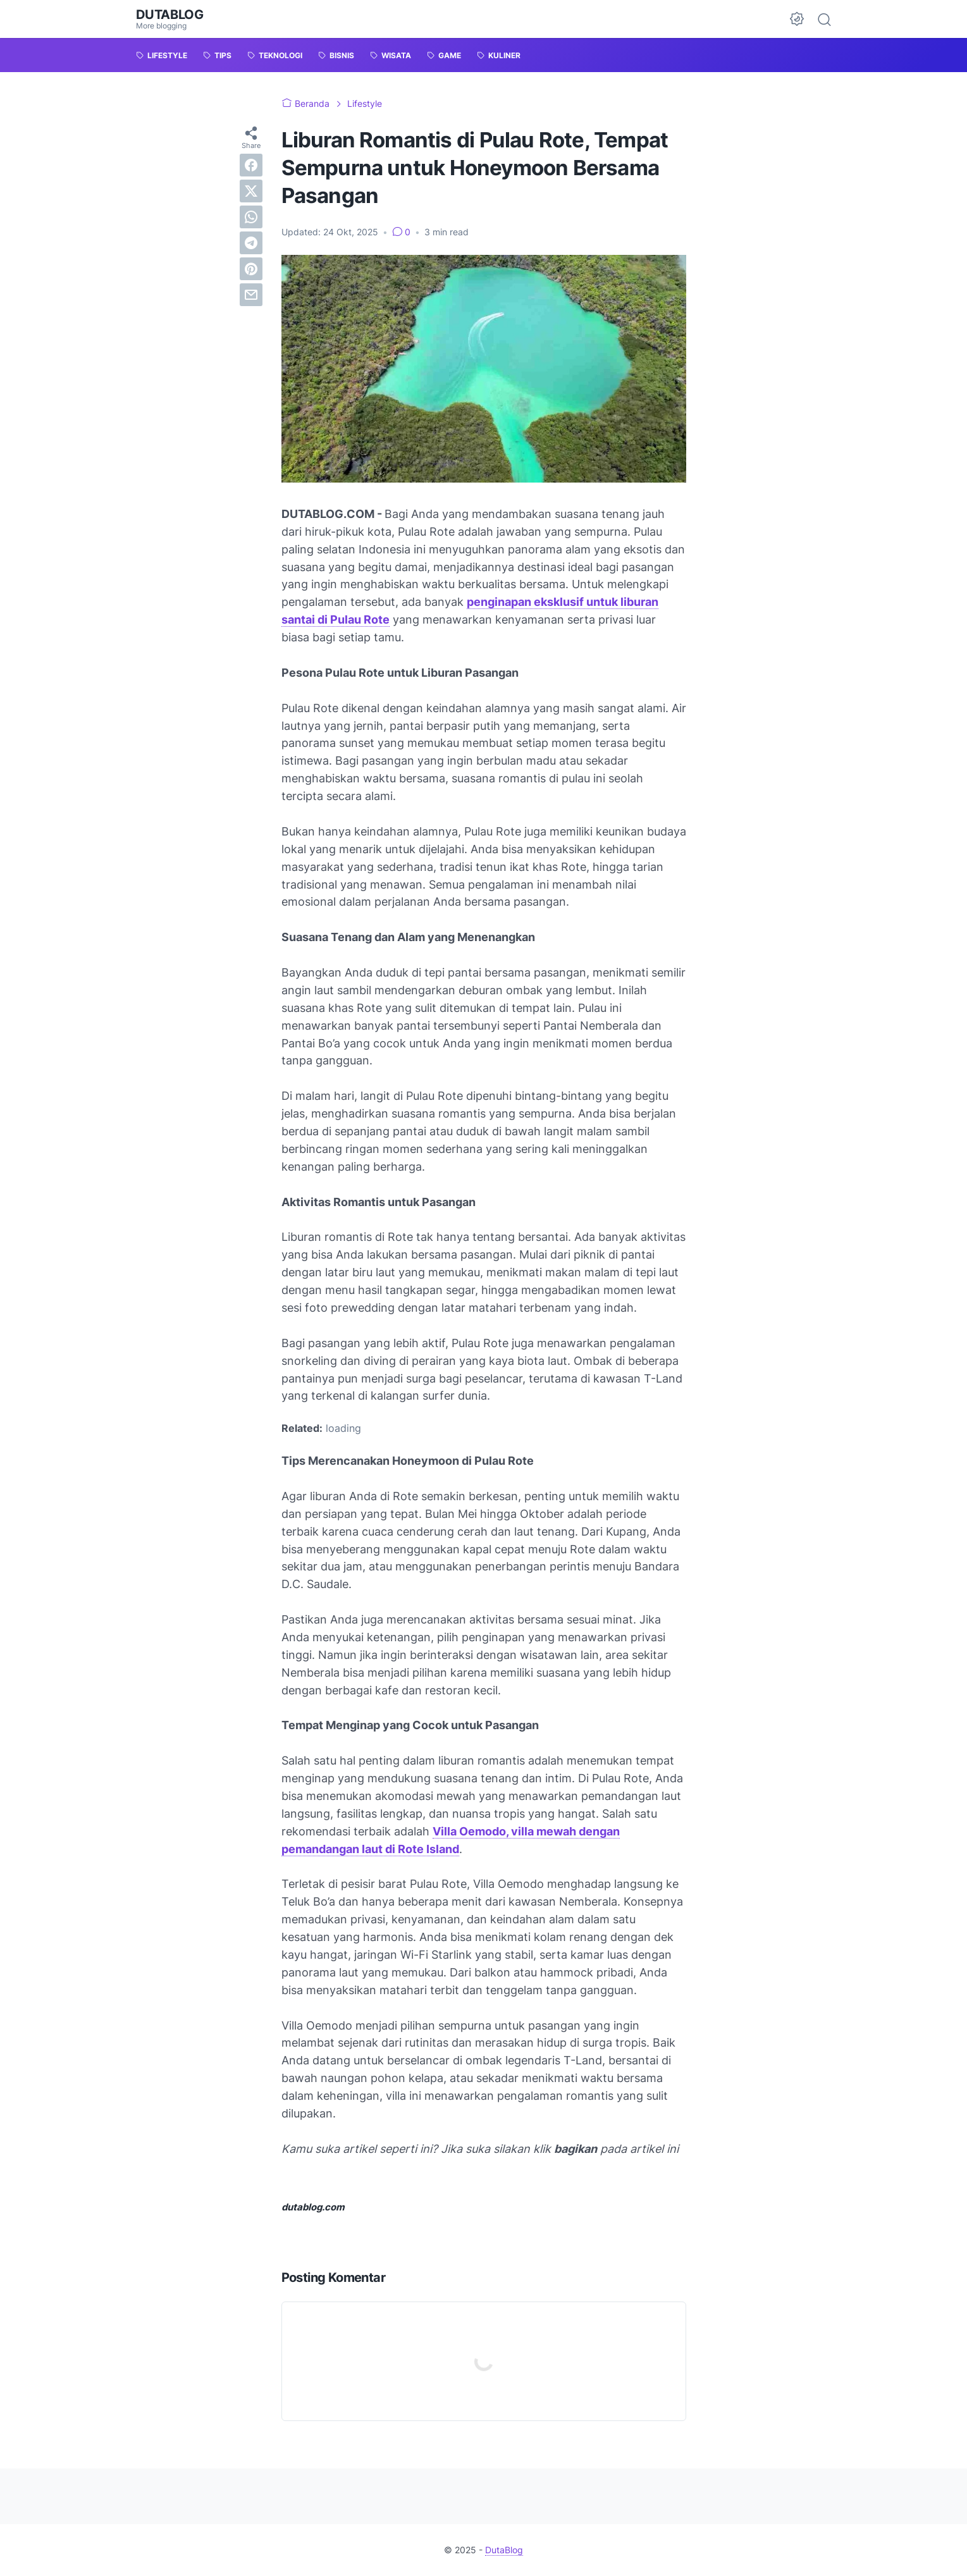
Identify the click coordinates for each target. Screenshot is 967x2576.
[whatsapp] (251, 217)
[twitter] (251, 191)
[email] (251, 294)
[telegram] (251, 242)
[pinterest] (251, 268)
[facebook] (251, 165)
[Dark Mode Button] (796, 19)
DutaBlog (170, 14)
